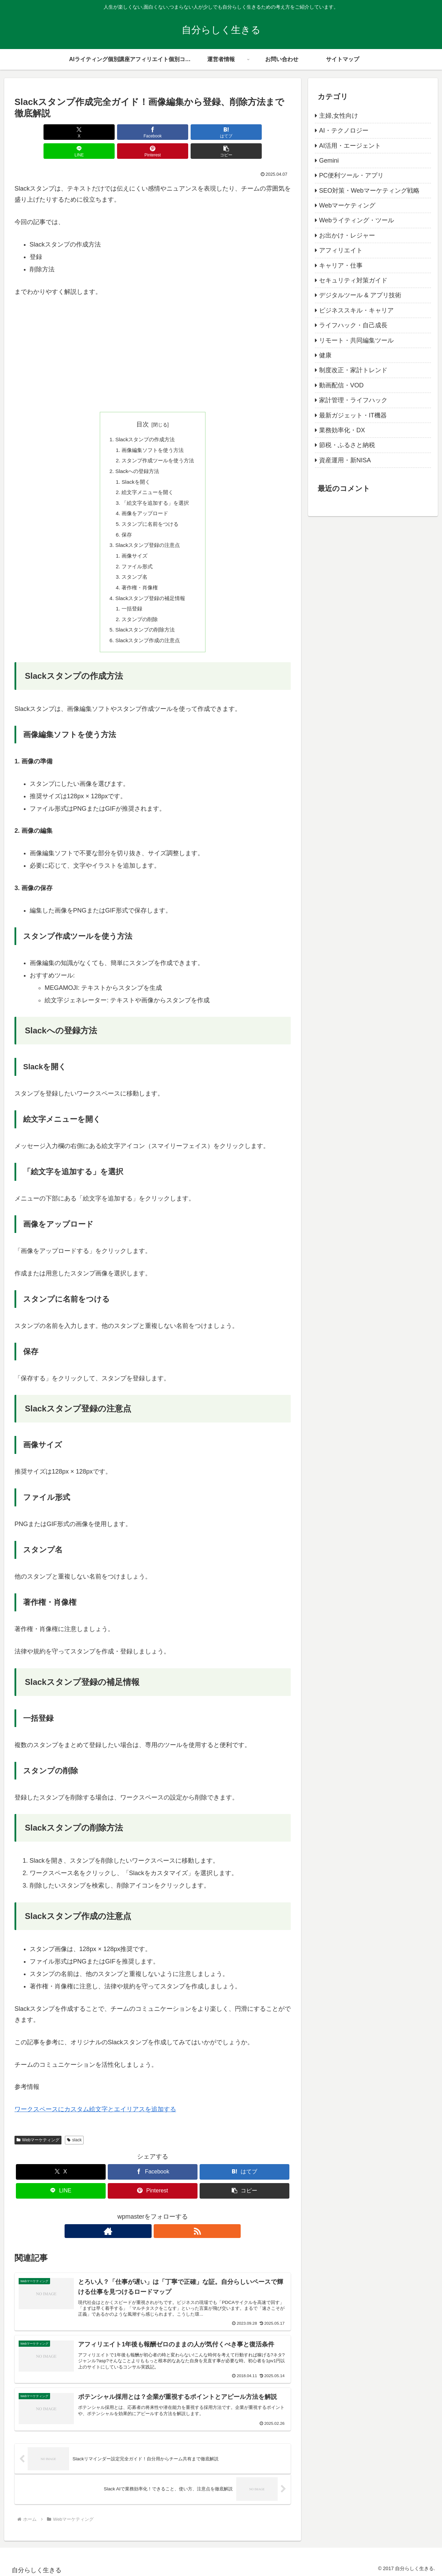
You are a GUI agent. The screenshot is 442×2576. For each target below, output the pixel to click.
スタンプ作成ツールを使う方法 (158, 443)
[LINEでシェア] (176, 132)
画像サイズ (133, 544)
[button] (269, 132)
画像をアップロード (144, 499)
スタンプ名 (133, 566)
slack (74, 2133)
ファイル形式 (136, 555)
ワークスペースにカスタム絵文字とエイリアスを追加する (95, 2102)
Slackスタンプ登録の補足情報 (150, 589)
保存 (125, 521)
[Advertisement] (153, 337)
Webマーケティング (38, 2133)
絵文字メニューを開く (147, 477)
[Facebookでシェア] (83, 132)
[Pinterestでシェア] (222, 132)
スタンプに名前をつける (149, 510)
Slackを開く (134, 465)
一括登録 (130, 600)
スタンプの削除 (138, 611)
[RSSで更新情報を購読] (160, 2224)
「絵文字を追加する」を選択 (155, 488)
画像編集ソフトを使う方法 (152, 432)
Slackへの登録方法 (136, 454)
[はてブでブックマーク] (129, 132)
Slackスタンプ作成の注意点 (147, 633)
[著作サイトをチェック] (145, 2224)
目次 (142, 405)
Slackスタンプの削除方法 (144, 622)
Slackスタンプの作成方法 (144, 421)
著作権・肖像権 (138, 577)
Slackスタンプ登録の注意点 (147, 533)
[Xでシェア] (37, 132)
